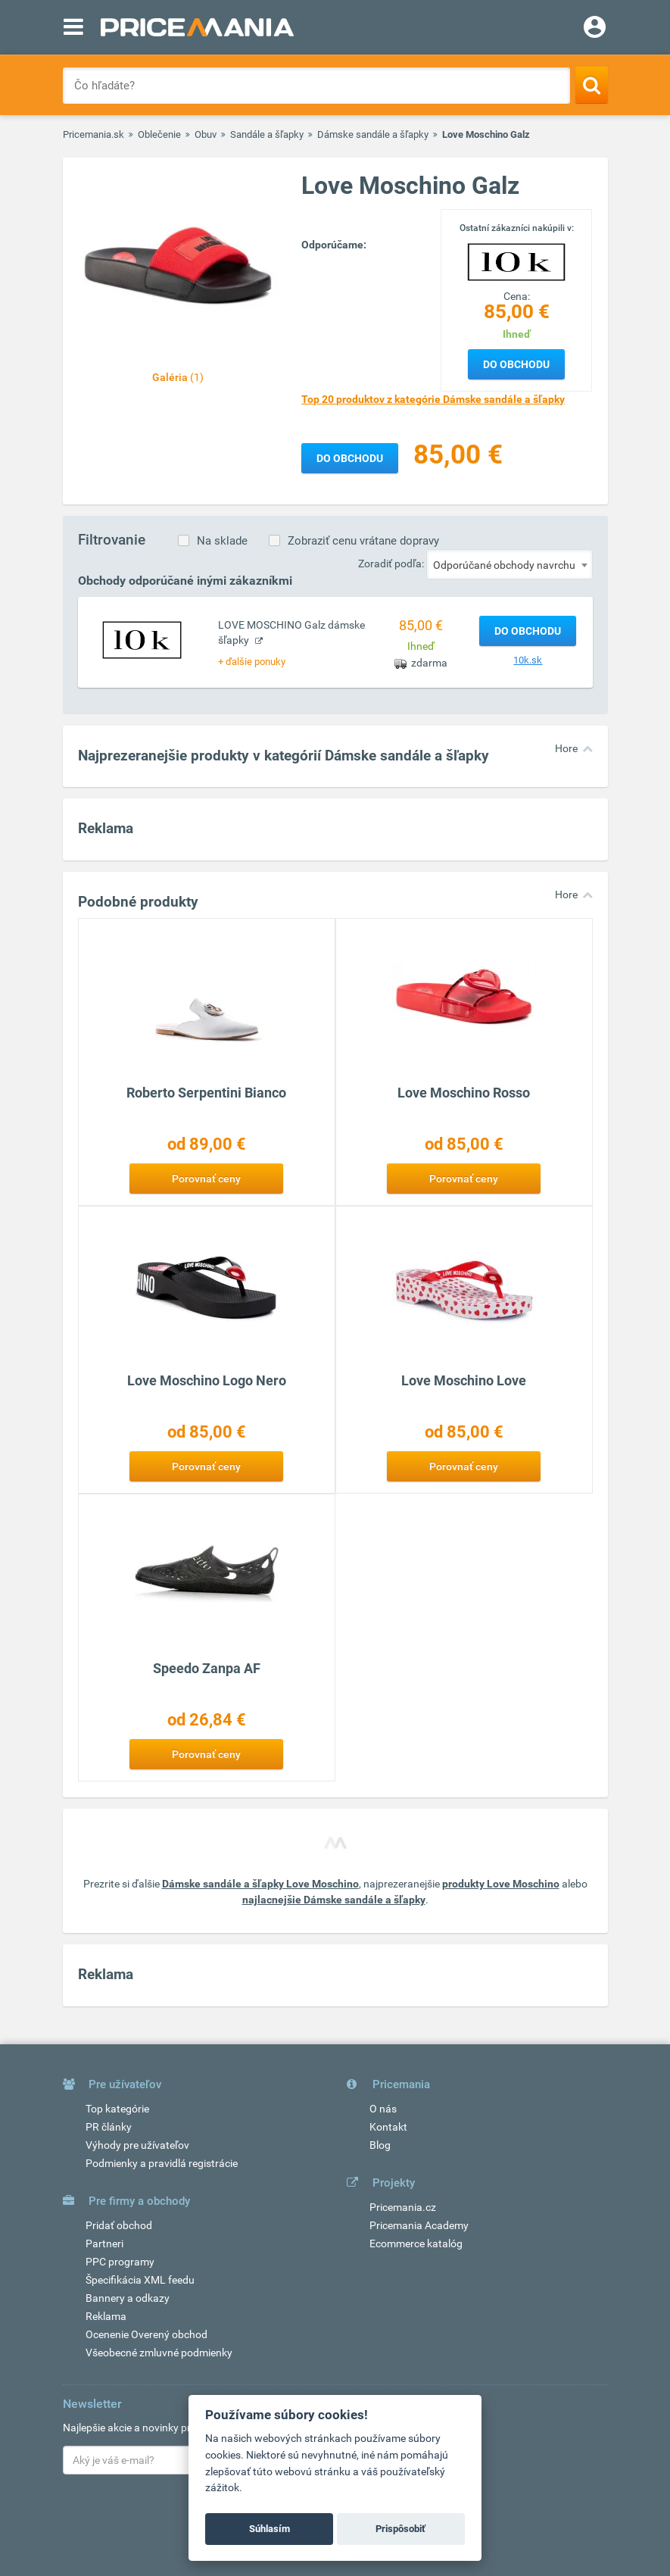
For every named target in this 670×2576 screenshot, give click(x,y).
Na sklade (222, 541)
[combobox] (509, 564)
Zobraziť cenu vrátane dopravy (363, 541)
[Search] (591, 85)
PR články (109, 2127)
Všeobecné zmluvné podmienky (159, 2353)
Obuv (206, 134)
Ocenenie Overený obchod (146, 2334)
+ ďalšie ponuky (251, 661)
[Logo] (516, 260)
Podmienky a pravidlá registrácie (162, 2163)
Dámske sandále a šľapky (372, 134)
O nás (383, 2109)
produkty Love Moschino (500, 1884)
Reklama (106, 2316)
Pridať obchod (119, 2225)
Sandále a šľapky (267, 134)
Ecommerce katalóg (416, 2243)
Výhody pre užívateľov (137, 2145)
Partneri (104, 2243)
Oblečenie (159, 134)
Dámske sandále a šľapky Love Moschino (260, 1884)
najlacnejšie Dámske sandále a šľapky (333, 1900)
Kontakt (388, 2127)
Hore (566, 748)
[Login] (594, 29)
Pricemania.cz (402, 2207)
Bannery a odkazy (128, 2298)
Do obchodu (516, 364)
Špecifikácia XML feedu (140, 2280)
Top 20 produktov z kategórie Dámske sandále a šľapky (433, 399)
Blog (380, 2145)
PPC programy (120, 2262)
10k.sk (527, 660)
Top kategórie (117, 2109)
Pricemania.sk (93, 134)
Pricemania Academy (419, 2225)
